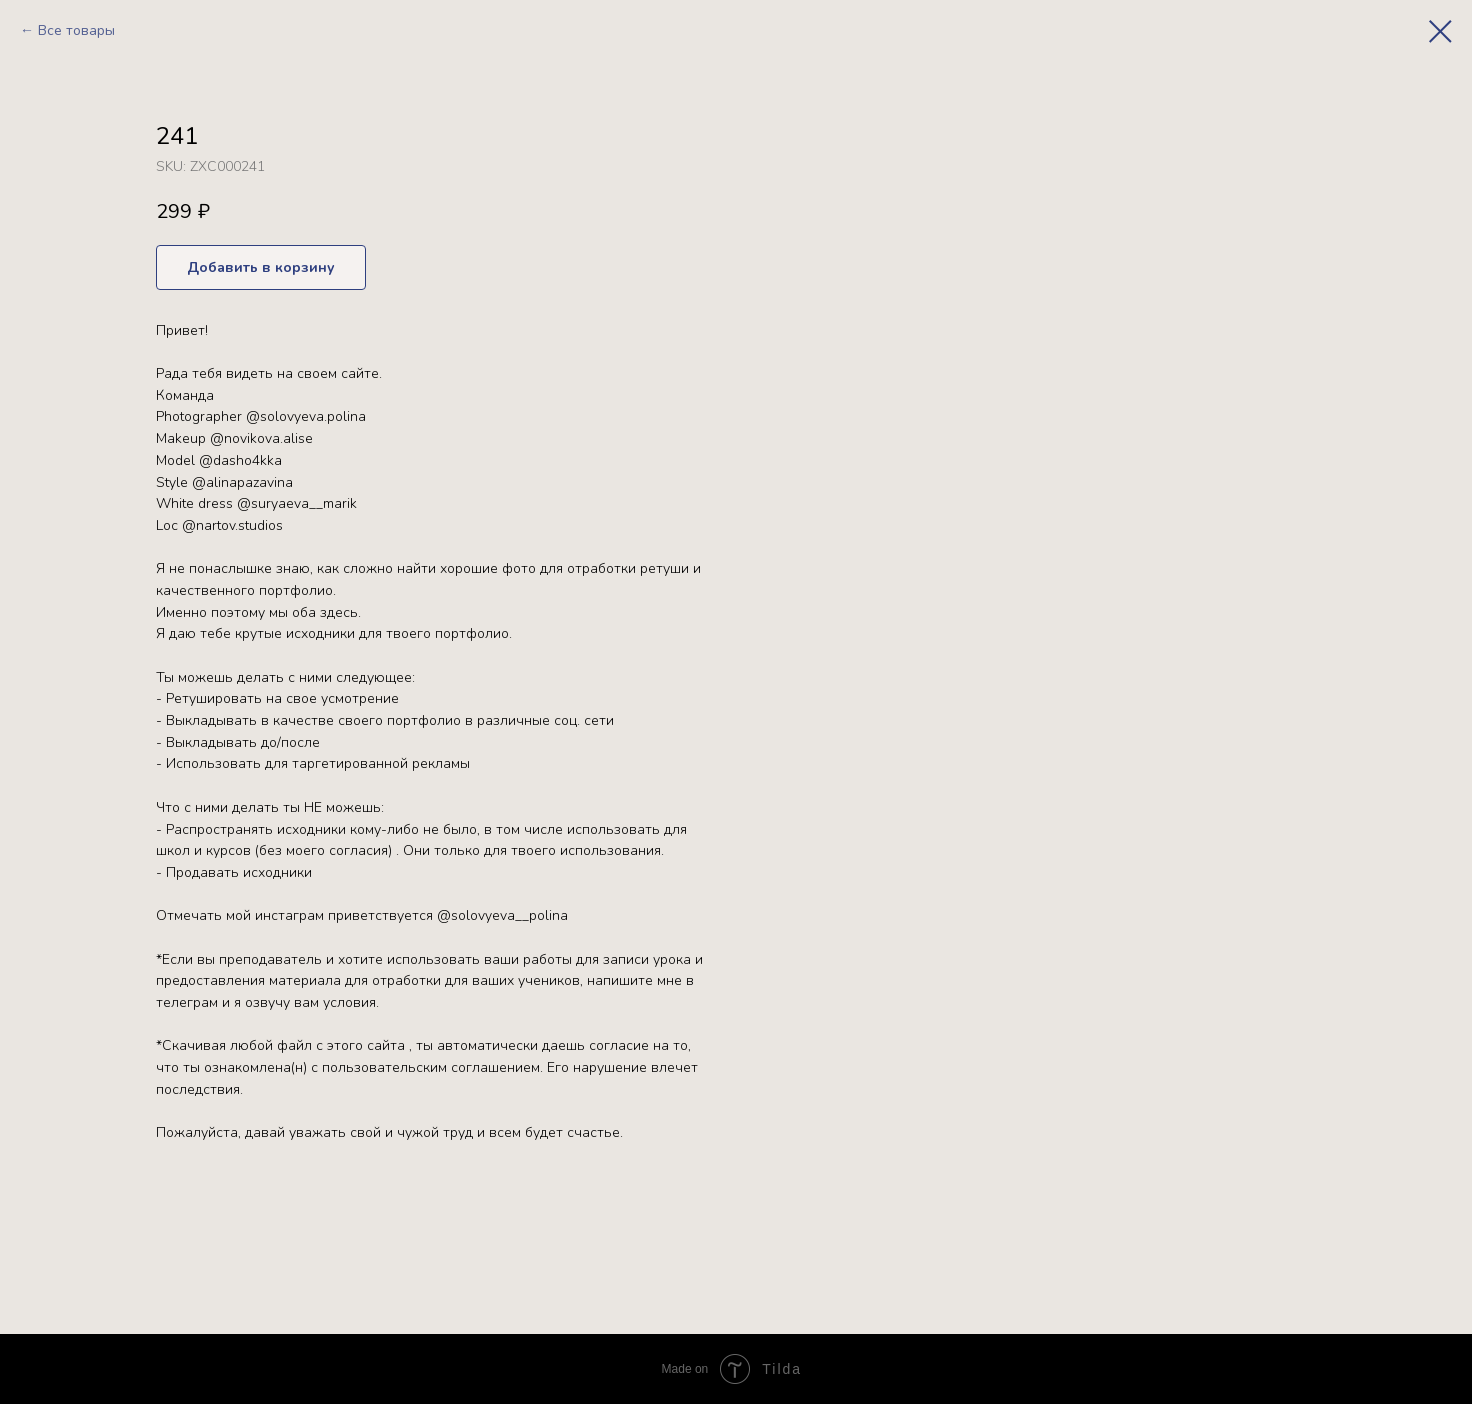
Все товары (76, 30)
